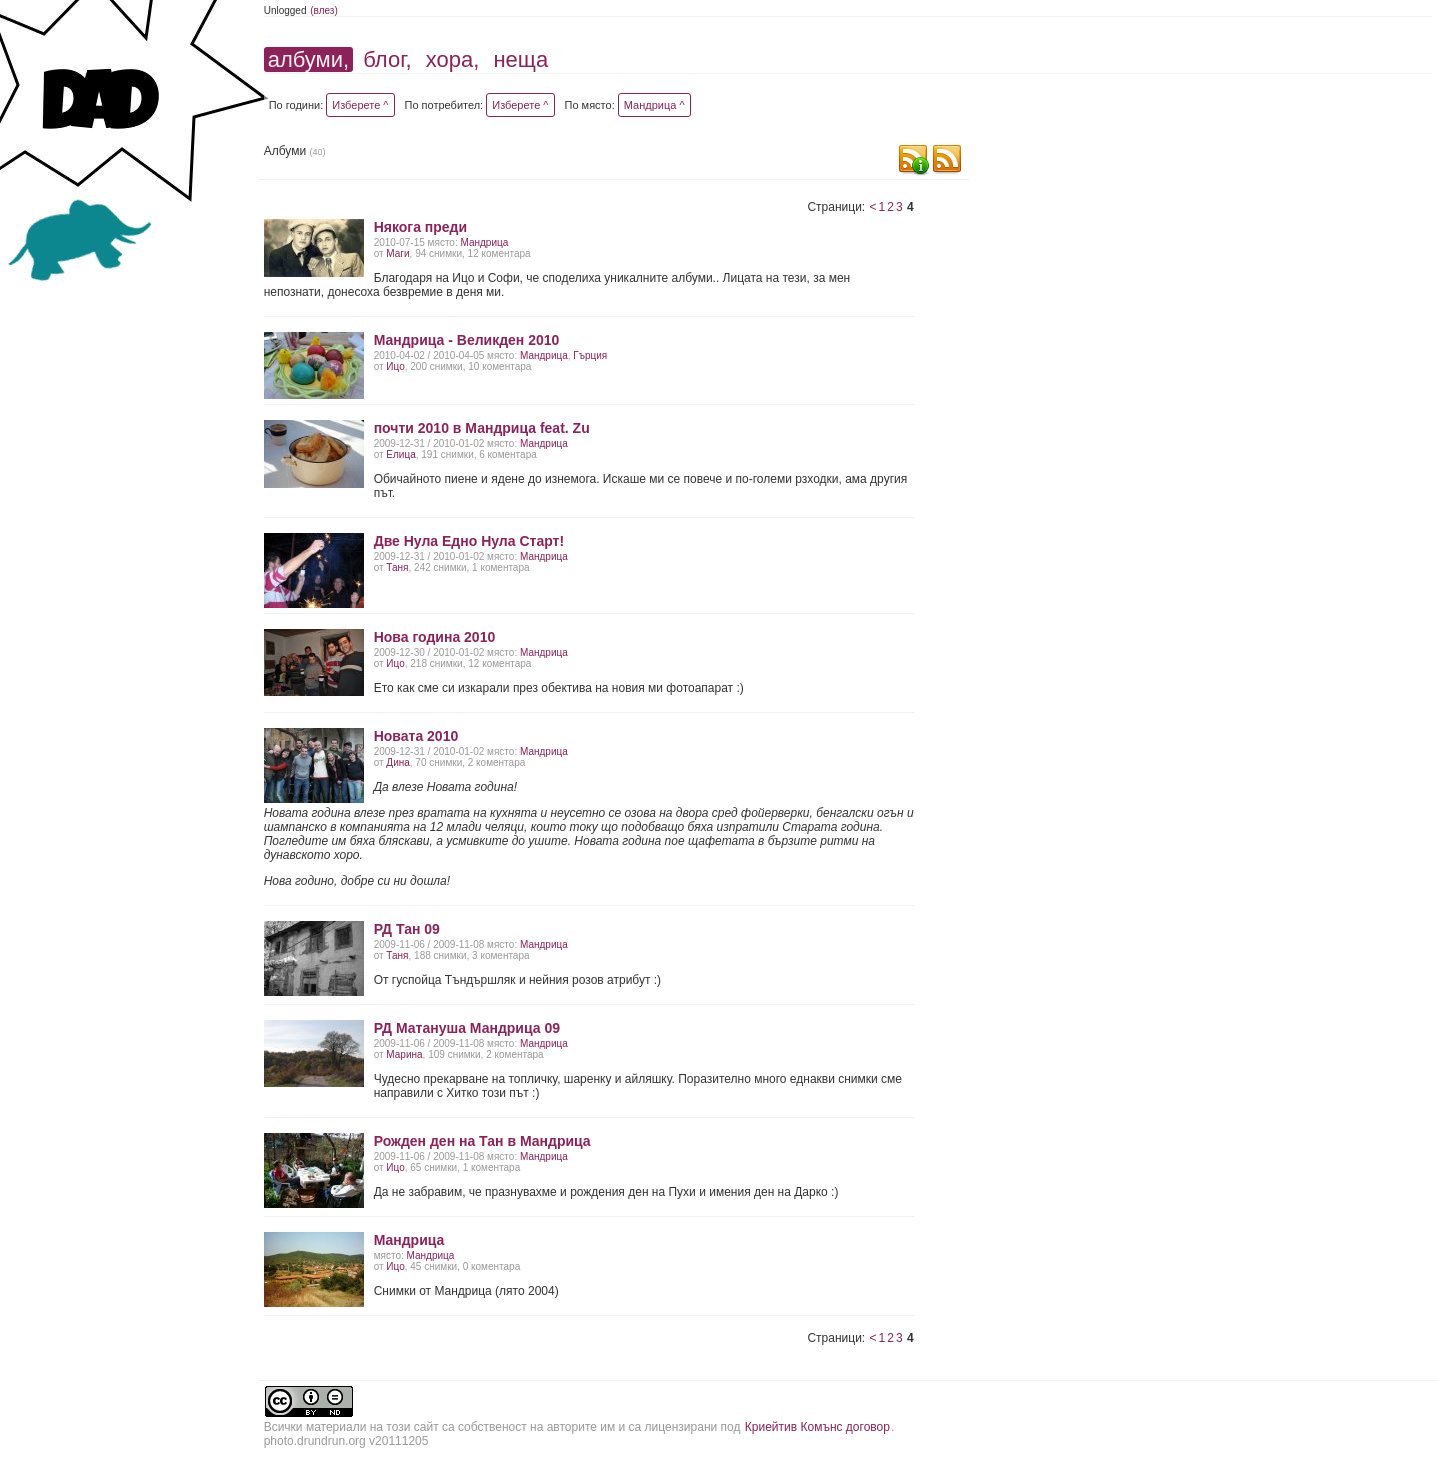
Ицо (395, 366)
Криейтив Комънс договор (817, 1427)
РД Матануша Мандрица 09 (467, 1028)
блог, (387, 59)
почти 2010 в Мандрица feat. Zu (482, 428)
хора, (453, 59)
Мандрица (484, 242)
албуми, (308, 59)
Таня (397, 567)
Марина (404, 1054)
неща (520, 59)
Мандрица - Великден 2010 (467, 340)
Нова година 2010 (435, 637)
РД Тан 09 (407, 929)
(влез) (324, 10)
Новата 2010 (416, 736)
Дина (397, 762)
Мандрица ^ (654, 105)
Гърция (590, 355)
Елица (400, 454)
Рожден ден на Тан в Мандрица (482, 1141)
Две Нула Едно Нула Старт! (469, 541)
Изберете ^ (360, 105)
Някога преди (420, 227)
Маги (397, 253)
